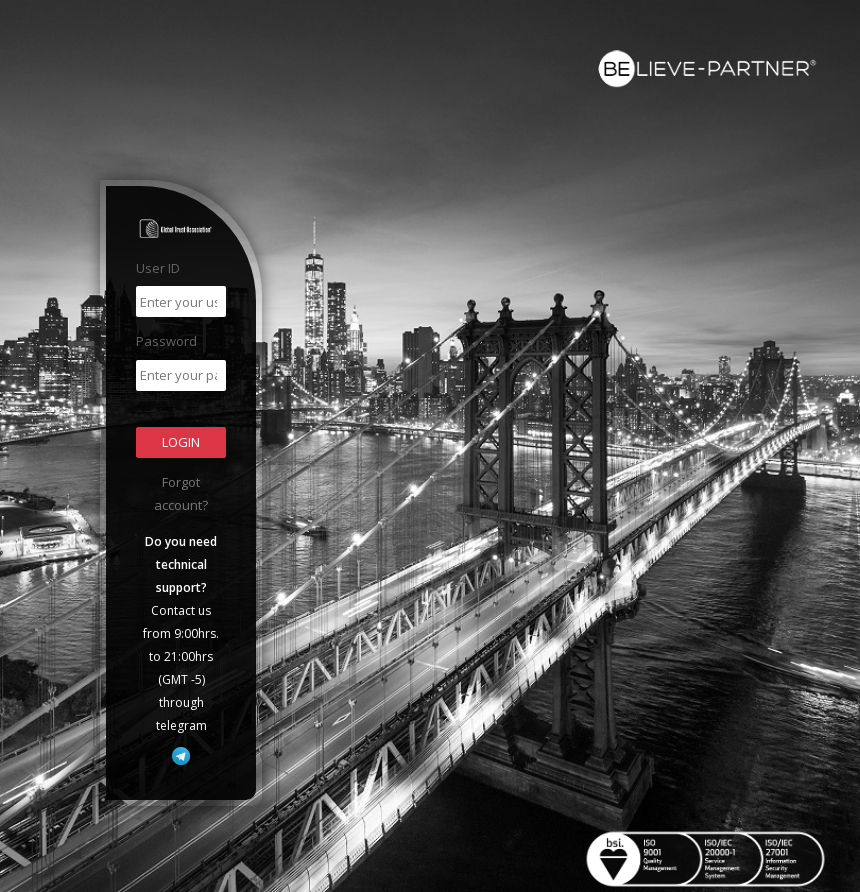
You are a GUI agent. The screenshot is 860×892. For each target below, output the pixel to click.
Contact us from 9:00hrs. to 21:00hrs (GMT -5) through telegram (181, 633)
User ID (158, 268)
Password (166, 341)
